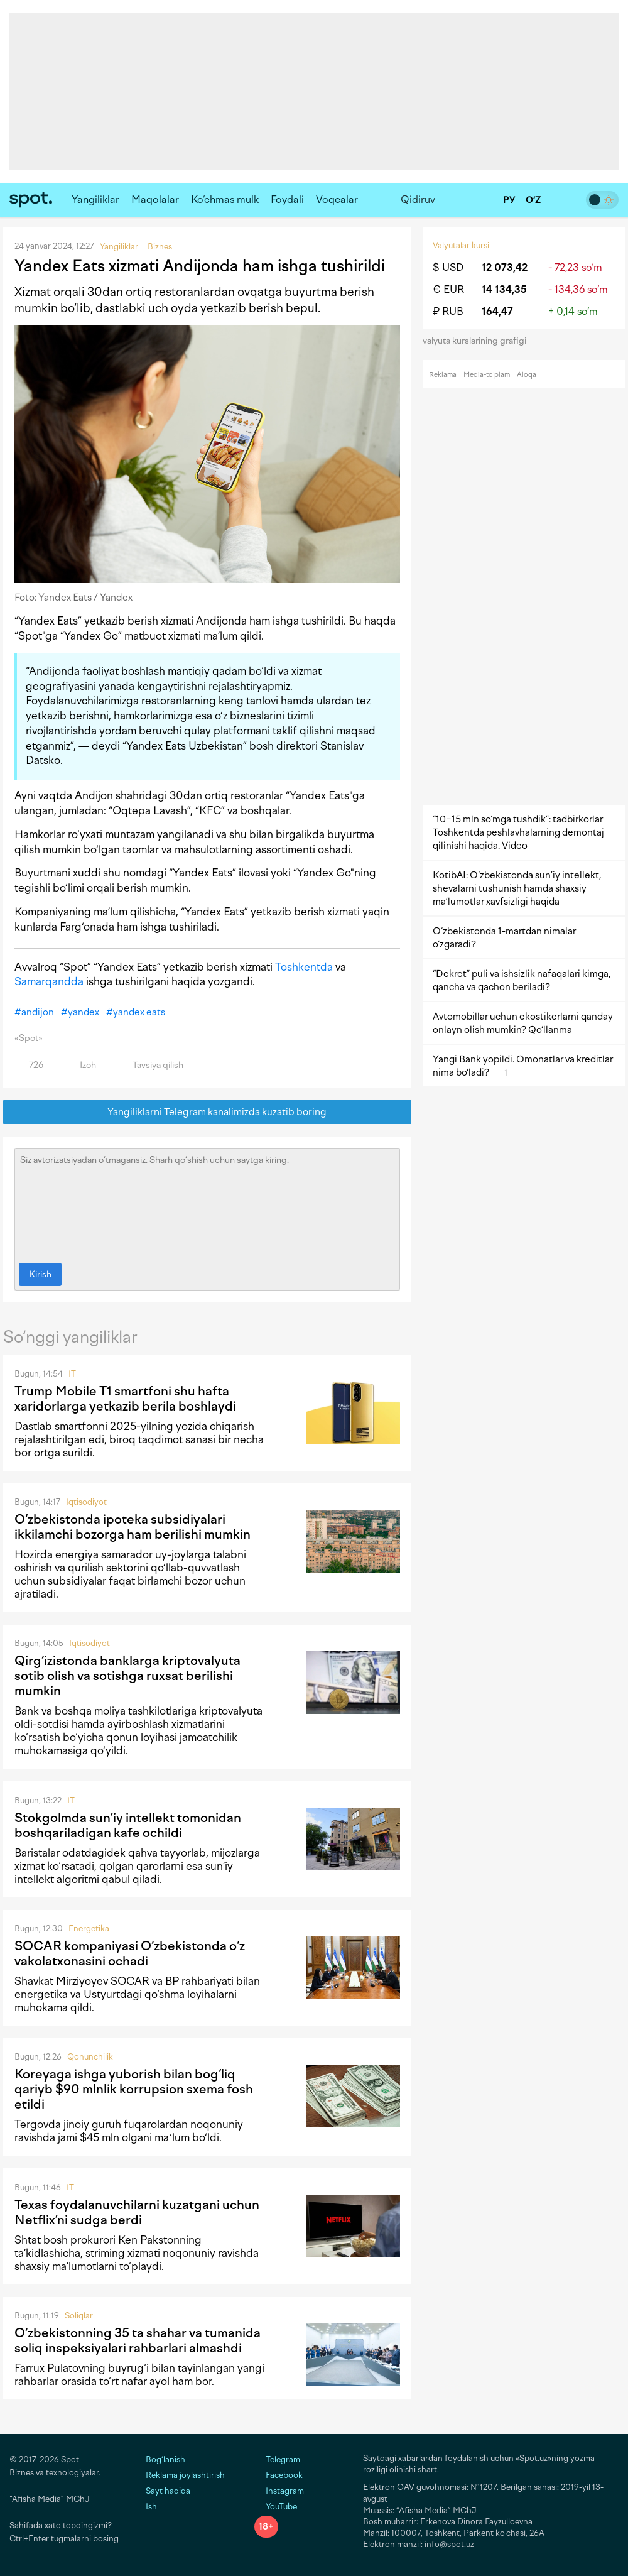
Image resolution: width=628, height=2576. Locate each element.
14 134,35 (504, 289)
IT (72, 1373)
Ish (151, 2506)
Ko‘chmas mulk (225, 199)
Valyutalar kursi (461, 245)
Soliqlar (79, 2315)
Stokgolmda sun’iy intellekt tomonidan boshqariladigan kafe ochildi (127, 1825)
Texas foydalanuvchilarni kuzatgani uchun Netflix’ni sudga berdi (136, 2212)
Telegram (277, 2459)
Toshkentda (304, 967)
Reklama (443, 375)
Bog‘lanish (165, 2459)
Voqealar (337, 199)
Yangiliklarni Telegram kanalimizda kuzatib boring (208, 1112)
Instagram (279, 2491)
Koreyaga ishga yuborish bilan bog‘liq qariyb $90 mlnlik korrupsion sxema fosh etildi (133, 2089)
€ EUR (448, 289)
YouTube (275, 2506)
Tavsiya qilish (150, 1065)
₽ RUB (448, 311)
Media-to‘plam (486, 375)
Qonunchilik (90, 2056)
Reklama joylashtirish (185, 2475)
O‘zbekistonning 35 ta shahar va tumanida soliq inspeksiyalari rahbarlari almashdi (137, 2340)
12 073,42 (505, 267)
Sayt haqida (168, 2491)
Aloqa (526, 375)
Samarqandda (49, 981)
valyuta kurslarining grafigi (478, 341)
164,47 (497, 311)
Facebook (278, 2475)
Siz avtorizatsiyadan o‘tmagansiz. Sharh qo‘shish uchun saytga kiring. (207, 1202)
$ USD (448, 267)
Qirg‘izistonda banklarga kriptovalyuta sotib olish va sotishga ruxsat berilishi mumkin (127, 1675)
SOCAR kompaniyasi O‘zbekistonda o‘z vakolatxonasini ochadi (129, 1953)
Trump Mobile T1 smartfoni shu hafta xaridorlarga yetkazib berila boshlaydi (125, 1399)
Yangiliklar (95, 199)
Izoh (80, 1065)
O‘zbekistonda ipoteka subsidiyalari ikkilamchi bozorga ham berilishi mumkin (132, 1527)
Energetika (88, 1928)
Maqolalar (155, 199)
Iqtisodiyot (86, 1502)
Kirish (40, 1274)
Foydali (287, 199)
